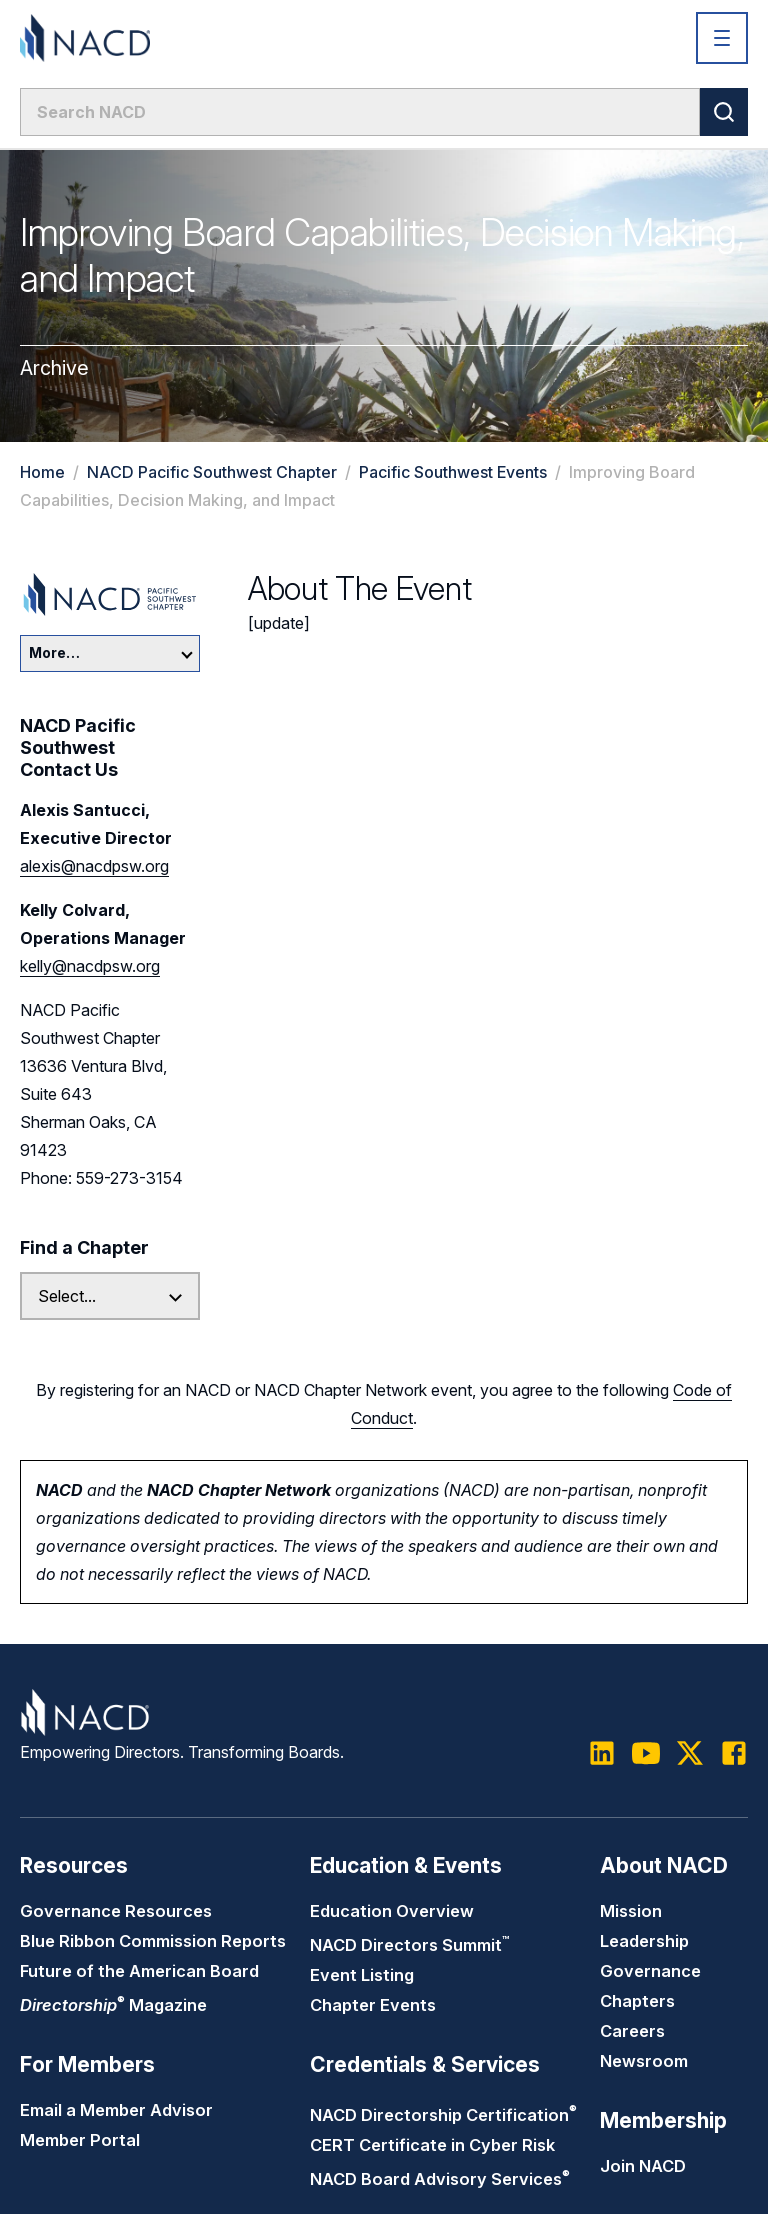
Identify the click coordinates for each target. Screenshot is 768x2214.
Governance (650, 1971)
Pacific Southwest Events (453, 472)
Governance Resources (116, 1911)
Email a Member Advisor (116, 2110)
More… (111, 652)
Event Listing (362, 1975)
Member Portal (80, 2140)
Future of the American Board (139, 1971)
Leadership (644, 1941)
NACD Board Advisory (440, 2179)
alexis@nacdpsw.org (94, 866)
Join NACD (643, 2166)
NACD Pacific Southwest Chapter (212, 472)
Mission (631, 1911)
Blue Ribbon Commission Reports (153, 1941)
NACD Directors (409, 1945)
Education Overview (392, 1911)
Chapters (637, 2001)
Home (42, 472)
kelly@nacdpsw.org (90, 966)
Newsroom (644, 2061)
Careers (632, 2031)
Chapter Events (373, 2005)
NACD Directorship (443, 2115)
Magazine (113, 2005)
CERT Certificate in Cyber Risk (432, 2145)
